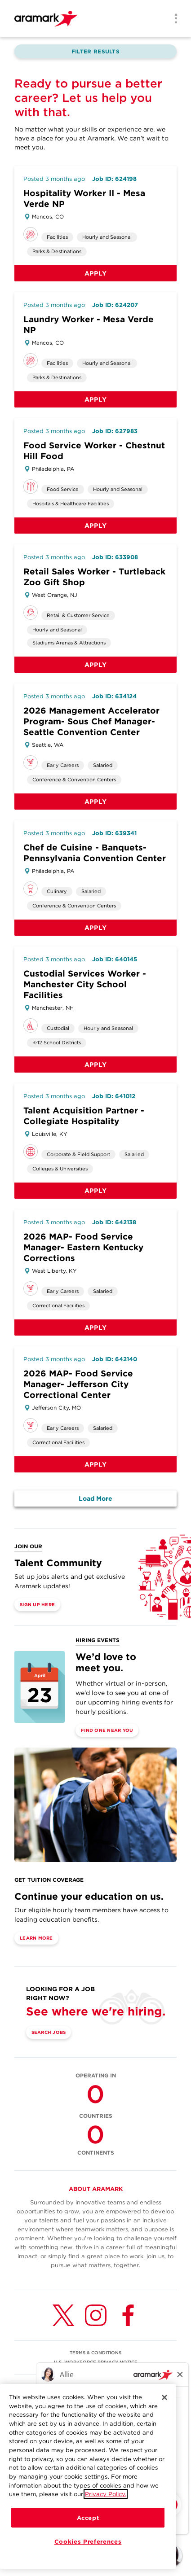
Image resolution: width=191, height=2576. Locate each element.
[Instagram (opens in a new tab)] (96, 2315)
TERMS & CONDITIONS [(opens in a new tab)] (95, 2352)
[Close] (164, 2398)
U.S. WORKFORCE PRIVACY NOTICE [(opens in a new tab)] (96, 2362)
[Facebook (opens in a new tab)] (128, 2315)
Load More (95, 1498)
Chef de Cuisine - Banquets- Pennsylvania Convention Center (94, 852)
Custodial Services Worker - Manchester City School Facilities (84, 984)
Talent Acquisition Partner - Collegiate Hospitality (83, 1115)
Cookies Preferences (87, 2542)
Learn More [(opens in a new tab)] (36, 1938)
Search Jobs (48, 2032)
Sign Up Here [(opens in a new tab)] (37, 1604)
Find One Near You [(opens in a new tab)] (107, 1730)
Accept (88, 2518)
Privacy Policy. (105, 2494)
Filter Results (95, 51)
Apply (95, 273)
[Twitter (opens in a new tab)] (63, 2315)
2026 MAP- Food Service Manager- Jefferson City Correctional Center (78, 1384)
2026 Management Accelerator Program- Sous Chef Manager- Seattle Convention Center (91, 721)
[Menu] (173, 19)
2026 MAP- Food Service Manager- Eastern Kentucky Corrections (83, 1247)
